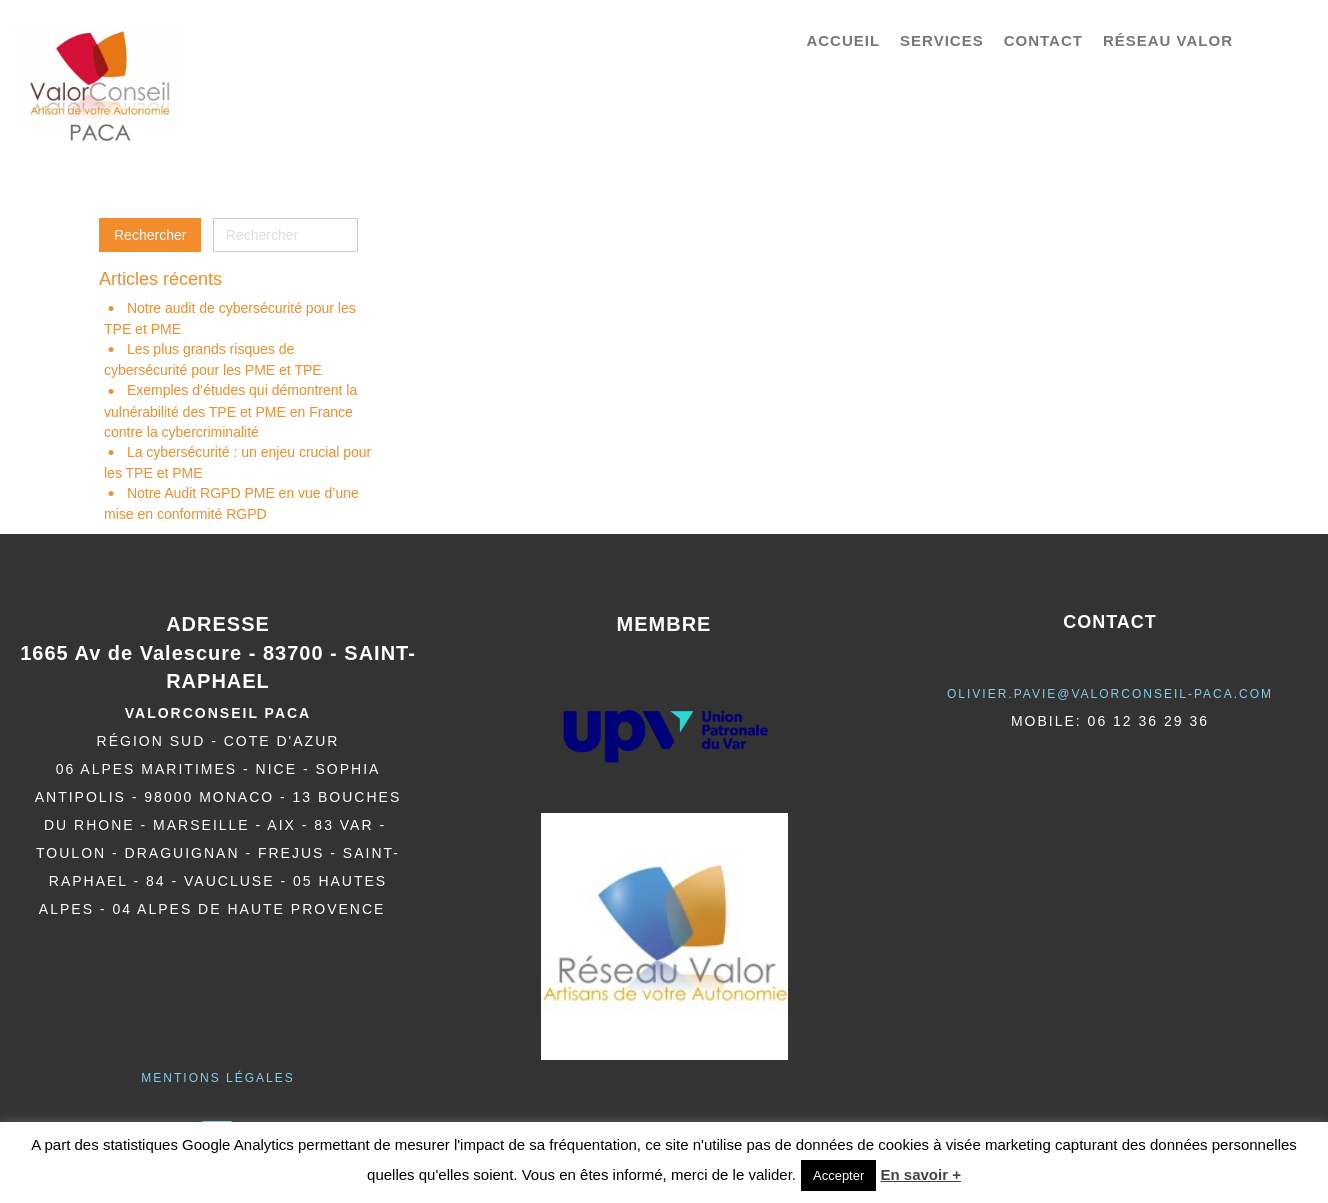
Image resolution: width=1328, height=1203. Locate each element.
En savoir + (920, 1174)
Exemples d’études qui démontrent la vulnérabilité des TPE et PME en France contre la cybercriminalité (230, 410)
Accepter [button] (838, 1175)
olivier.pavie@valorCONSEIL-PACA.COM (1110, 694)
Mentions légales (217, 1078)
